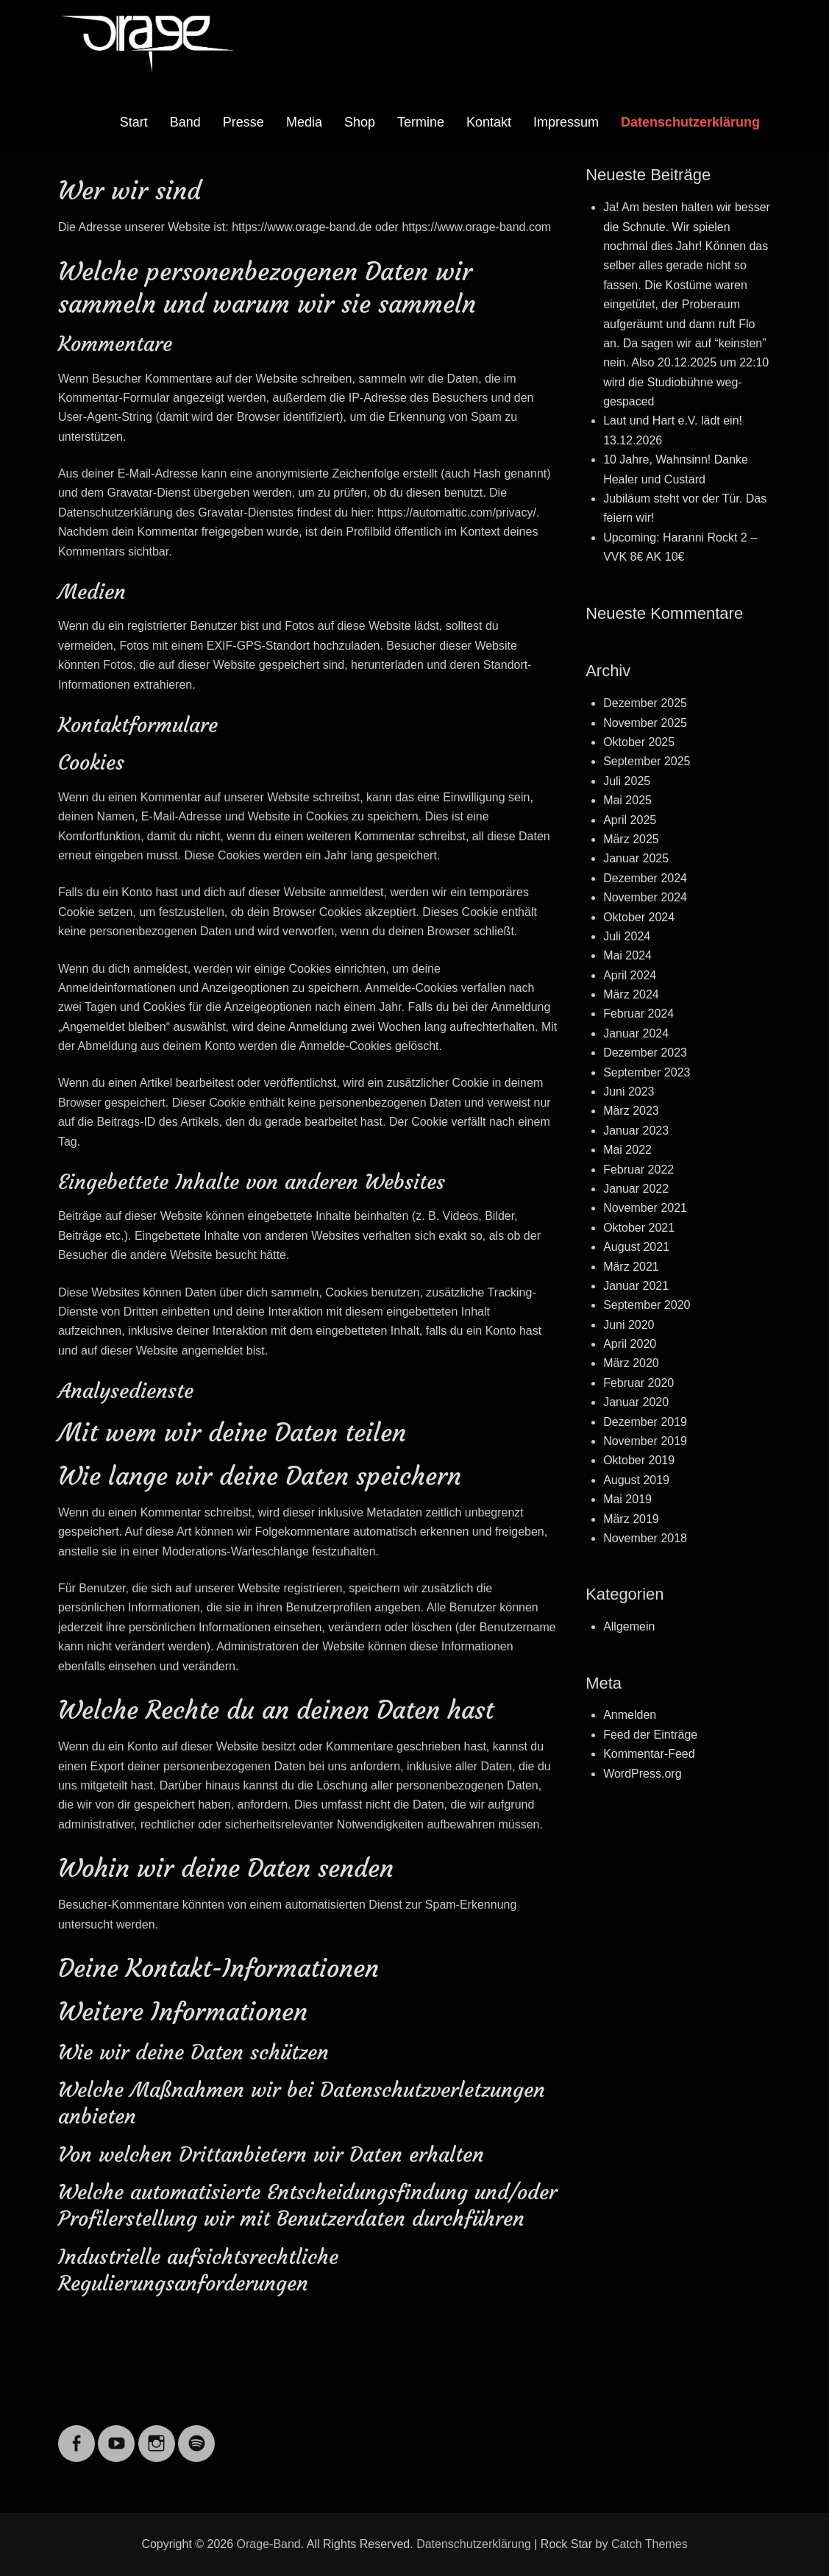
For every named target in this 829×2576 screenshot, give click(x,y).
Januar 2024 (636, 1033)
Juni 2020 (628, 1325)
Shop (359, 122)
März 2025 (631, 839)
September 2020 (646, 1305)
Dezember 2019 (645, 1422)
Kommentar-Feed (649, 1754)
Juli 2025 (626, 781)
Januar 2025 (636, 858)
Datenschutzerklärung (690, 122)
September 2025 (646, 761)
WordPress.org (642, 1773)
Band (185, 122)
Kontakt (488, 122)
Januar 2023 (636, 1130)
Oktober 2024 (639, 917)
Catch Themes (649, 2544)
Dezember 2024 (645, 878)
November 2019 (645, 1441)
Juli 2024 (626, 936)
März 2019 (631, 1519)
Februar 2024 (638, 1013)
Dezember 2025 (645, 703)
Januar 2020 (636, 1402)
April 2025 (629, 820)
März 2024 (631, 994)
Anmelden (629, 1715)
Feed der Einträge (650, 1734)
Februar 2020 (638, 1383)
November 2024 (645, 897)
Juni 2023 (628, 1091)
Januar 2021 (636, 1286)
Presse (243, 122)
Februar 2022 (638, 1169)
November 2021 (645, 1208)
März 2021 (631, 1266)
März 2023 (631, 1110)
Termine (420, 122)
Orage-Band (269, 2544)
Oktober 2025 (639, 742)
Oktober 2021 (639, 1227)
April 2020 (629, 1344)
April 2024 (629, 975)
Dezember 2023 (645, 1052)
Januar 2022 (636, 1188)
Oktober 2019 (639, 1460)
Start (134, 122)
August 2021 (636, 1247)
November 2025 (645, 723)
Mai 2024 (627, 955)
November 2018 (645, 1538)
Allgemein (629, 1626)
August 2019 (636, 1480)
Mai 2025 (627, 800)
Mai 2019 (627, 1499)
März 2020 (631, 1363)
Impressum (566, 122)
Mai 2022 (627, 1149)
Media (304, 122)
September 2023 (646, 1072)
